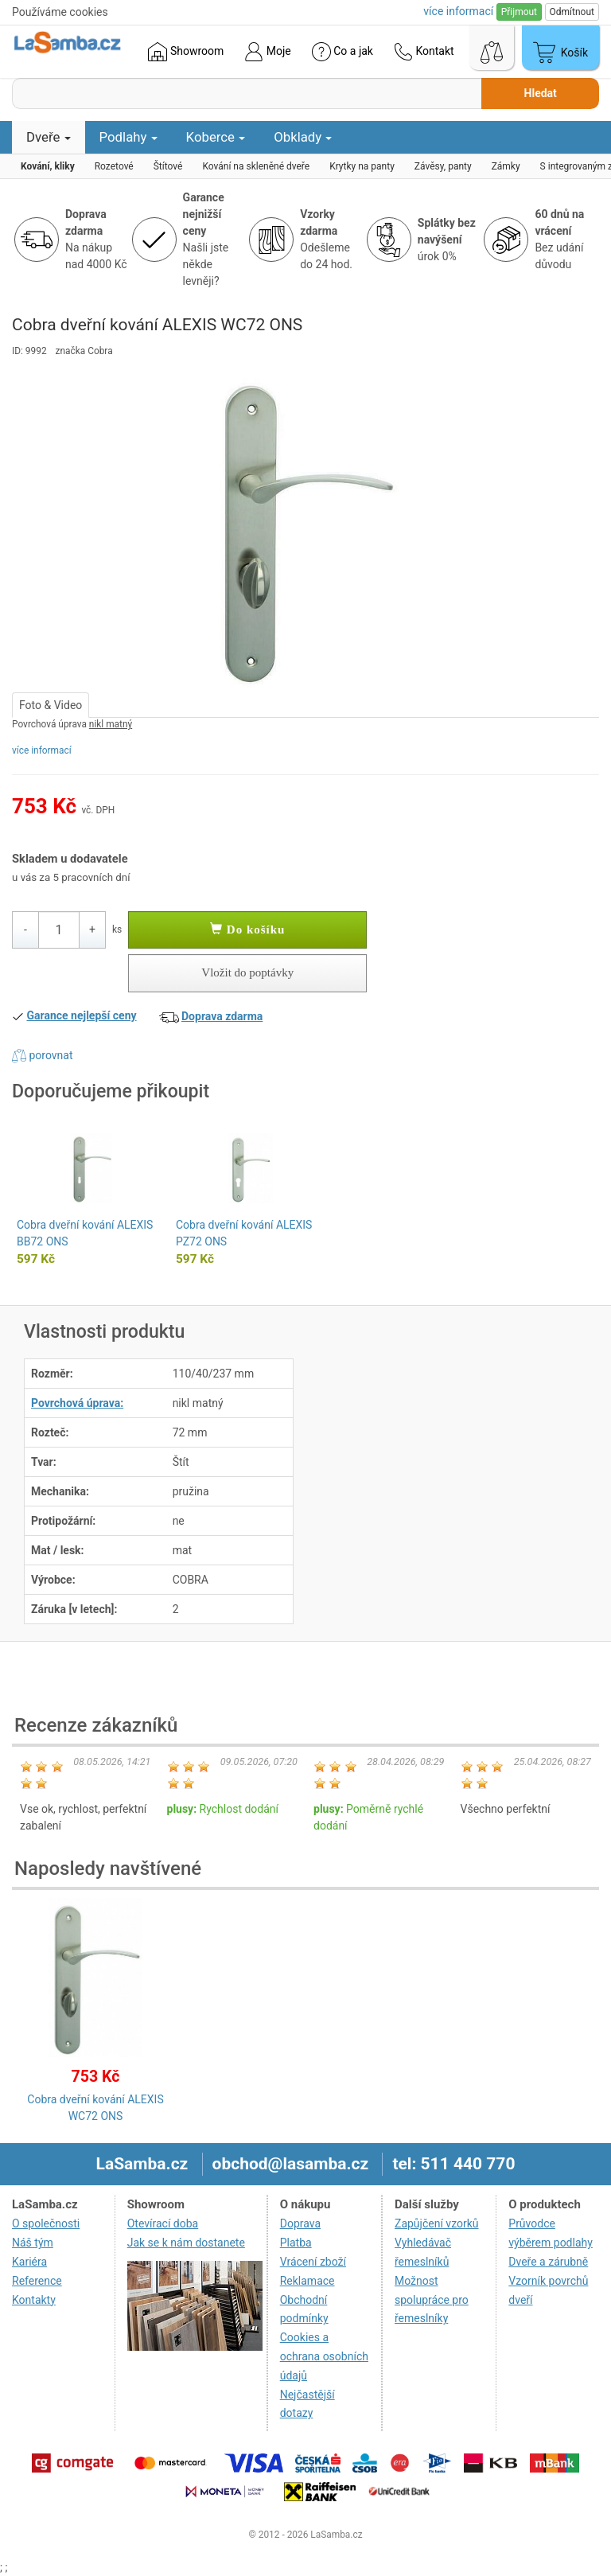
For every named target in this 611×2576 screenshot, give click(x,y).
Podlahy (128, 137)
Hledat (540, 93)
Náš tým (32, 2242)
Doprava (300, 2223)
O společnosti (46, 2223)
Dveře (48, 137)
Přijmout (519, 12)
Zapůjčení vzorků (437, 2223)
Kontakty (34, 2299)
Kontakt (424, 51)
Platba (296, 2242)
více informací (42, 750)
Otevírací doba (163, 2223)
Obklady (303, 137)
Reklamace (307, 2280)
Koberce (216, 137)
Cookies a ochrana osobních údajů (324, 2356)
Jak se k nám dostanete (186, 2242)
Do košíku (247, 929)
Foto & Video (50, 705)
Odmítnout (572, 12)
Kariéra (29, 2261)
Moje (267, 51)
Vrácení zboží (313, 2261)
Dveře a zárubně (548, 2261)
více (458, 11)
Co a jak (342, 51)
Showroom (186, 51)
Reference (37, 2280)
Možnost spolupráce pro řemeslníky (432, 2299)
